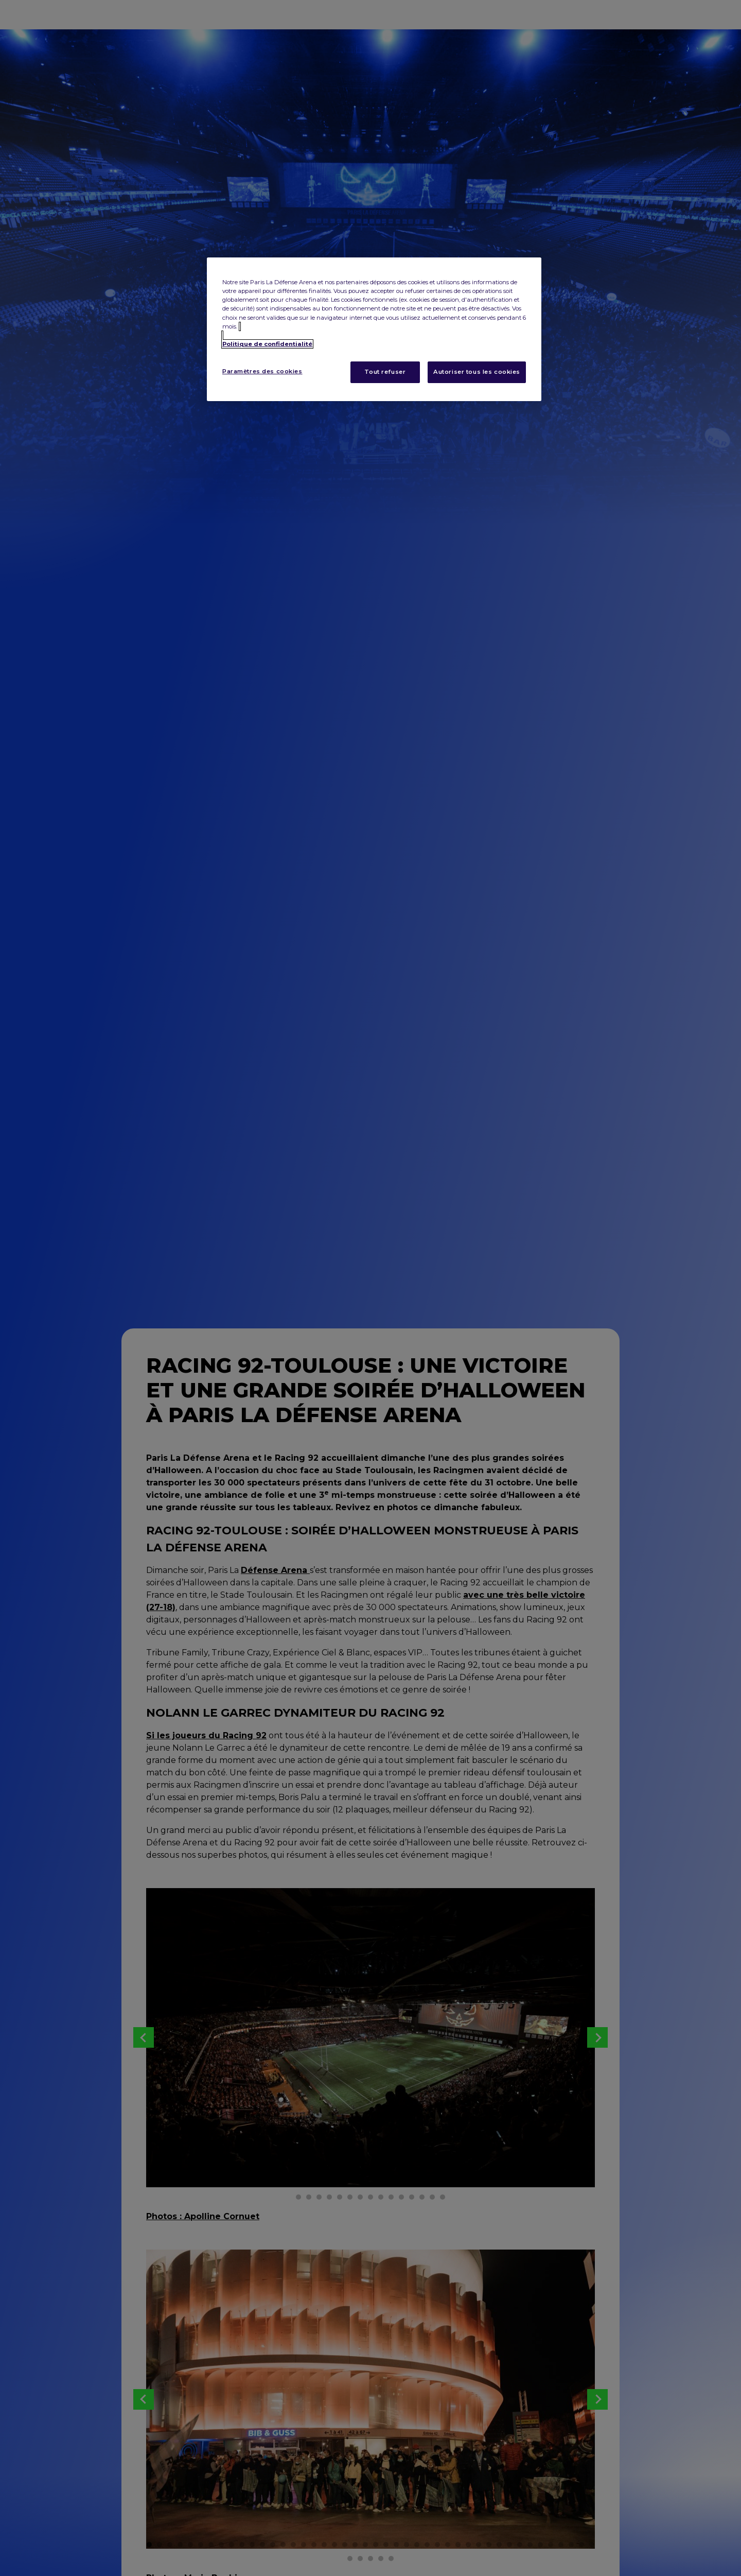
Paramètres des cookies (262, 371)
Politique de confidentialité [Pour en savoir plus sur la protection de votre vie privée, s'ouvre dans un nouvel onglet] (267, 344)
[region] (374, 329)
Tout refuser (384, 371)
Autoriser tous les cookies (476, 371)
